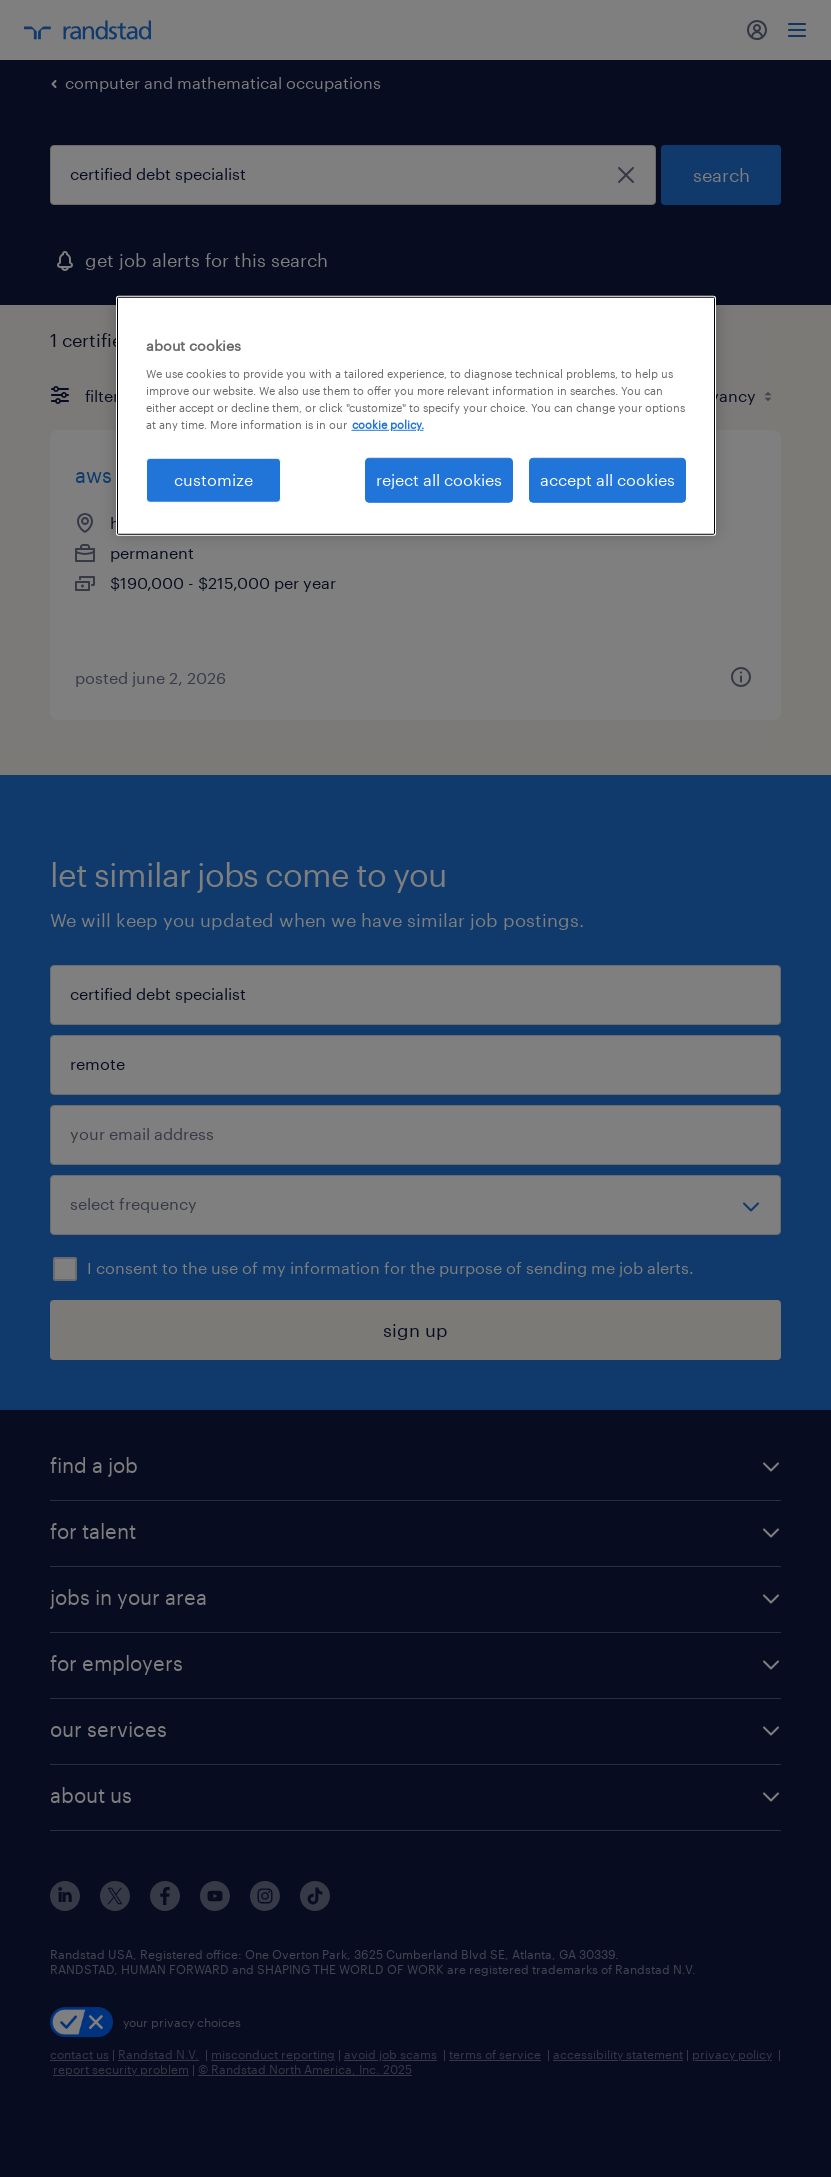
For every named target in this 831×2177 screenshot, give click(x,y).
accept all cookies (607, 479)
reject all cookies (439, 479)
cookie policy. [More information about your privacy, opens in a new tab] (388, 424)
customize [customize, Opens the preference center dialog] (213, 479)
